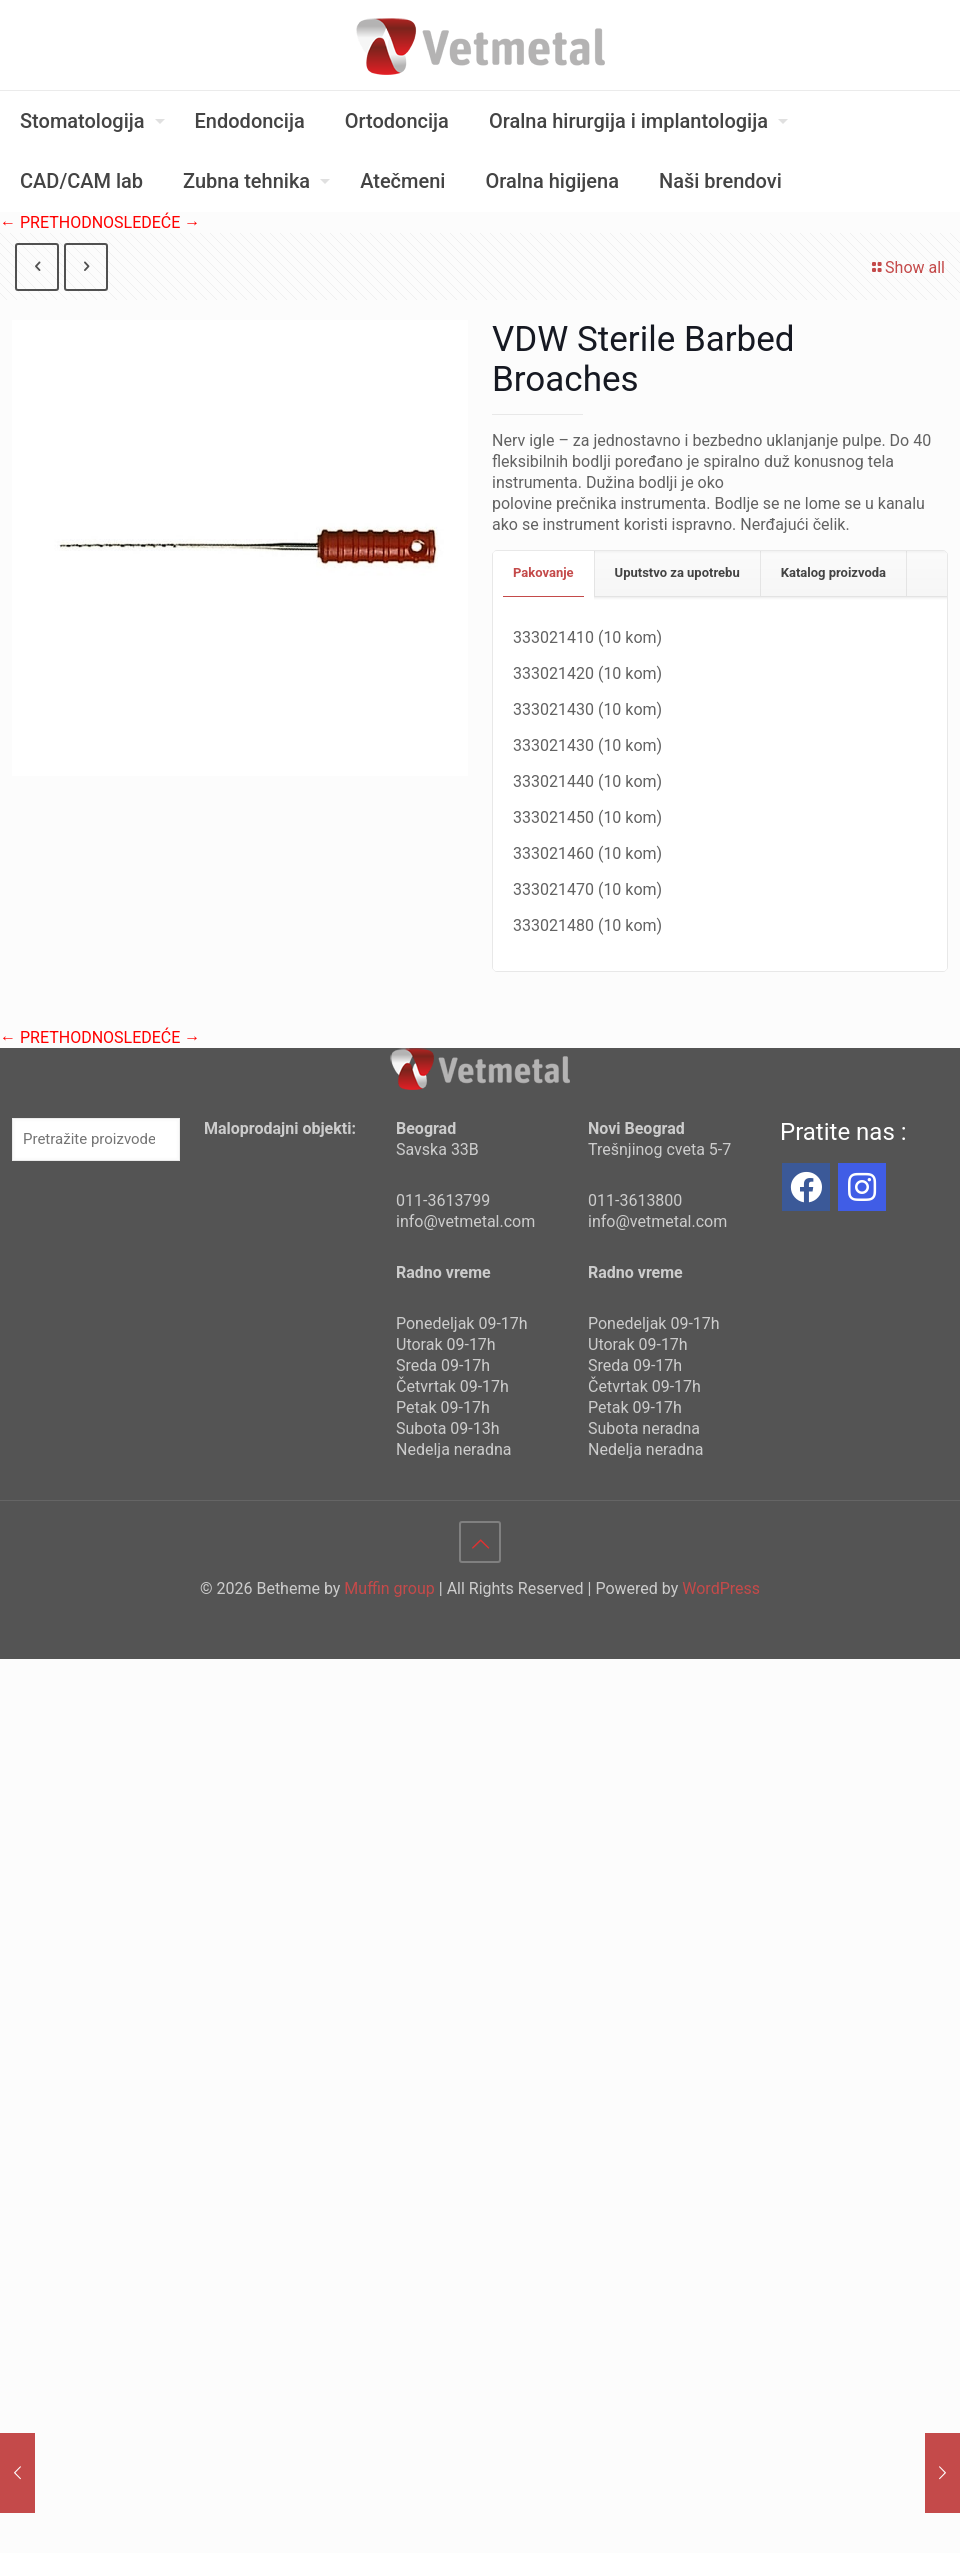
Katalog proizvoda (833, 572)
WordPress (721, 1588)
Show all (907, 267)
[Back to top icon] (480, 1542)
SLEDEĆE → (157, 222)
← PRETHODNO (57, 222)
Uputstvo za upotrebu (677, 572)
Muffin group (389, 1588)
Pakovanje (543, 572)
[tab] (544, 573)
